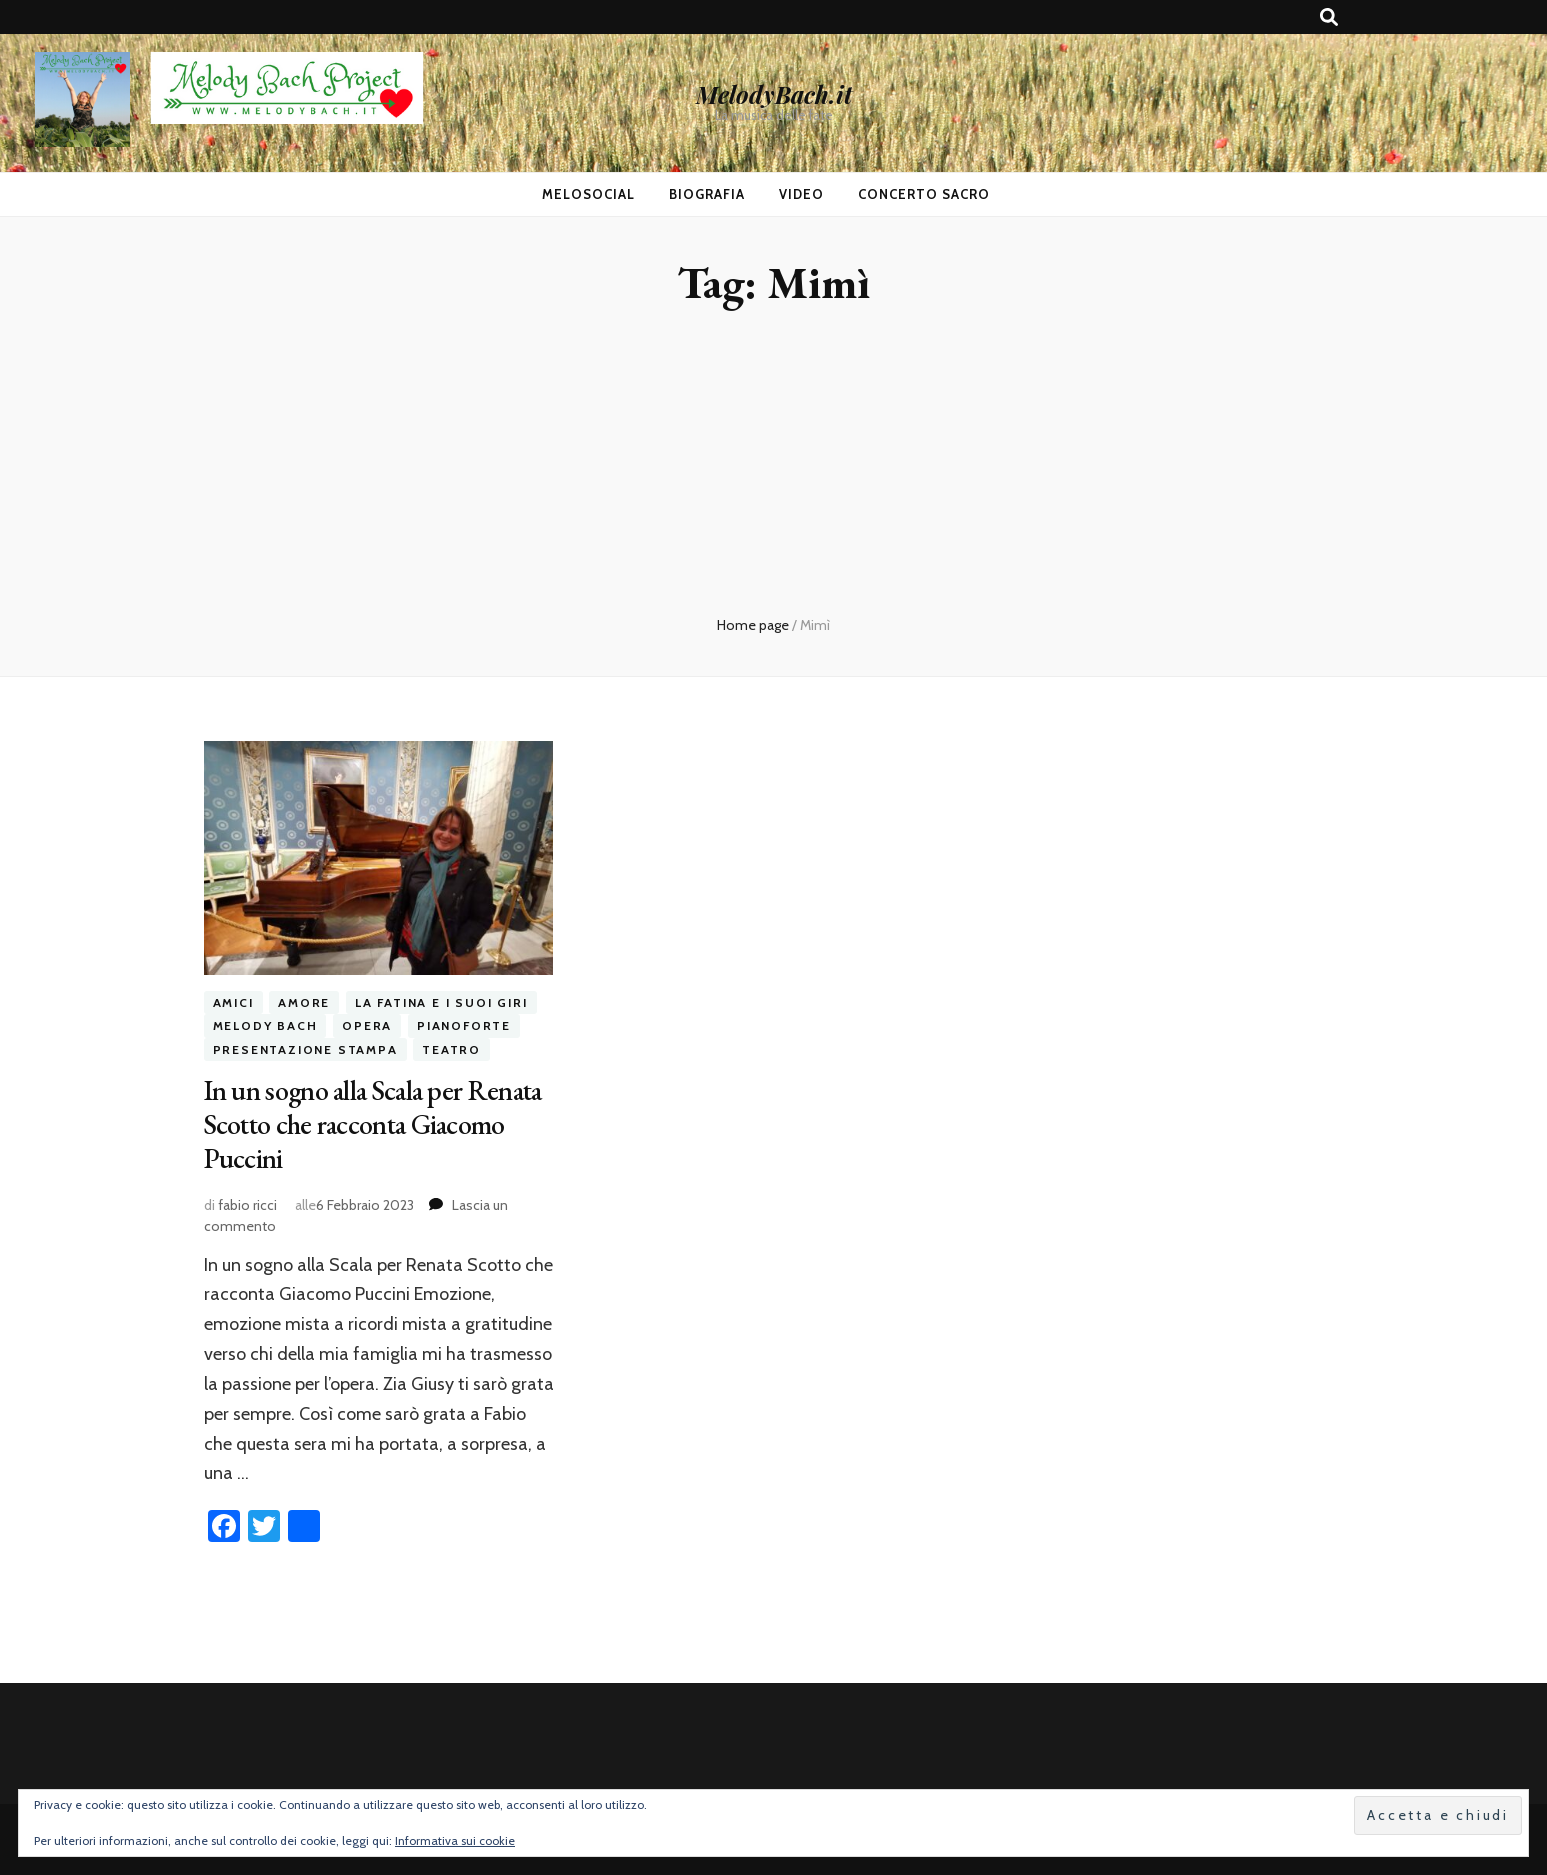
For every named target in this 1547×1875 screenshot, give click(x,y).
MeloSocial (588, 194)
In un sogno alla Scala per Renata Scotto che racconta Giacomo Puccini (373, 1124)
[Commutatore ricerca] (1329, 17)
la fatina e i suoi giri (441, 1002)
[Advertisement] (774, 465)
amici (233, 1002)
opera (367, 1025)
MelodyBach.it (774, 94)
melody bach (265, 1025)
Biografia (707, 194)
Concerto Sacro (924, 194)
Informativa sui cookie (455, 1840)
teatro (451, 1049)
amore (304, 1002)
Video (801, 194)
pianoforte (464, 1025)
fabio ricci (247, 1205)
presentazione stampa (305, 1049)
